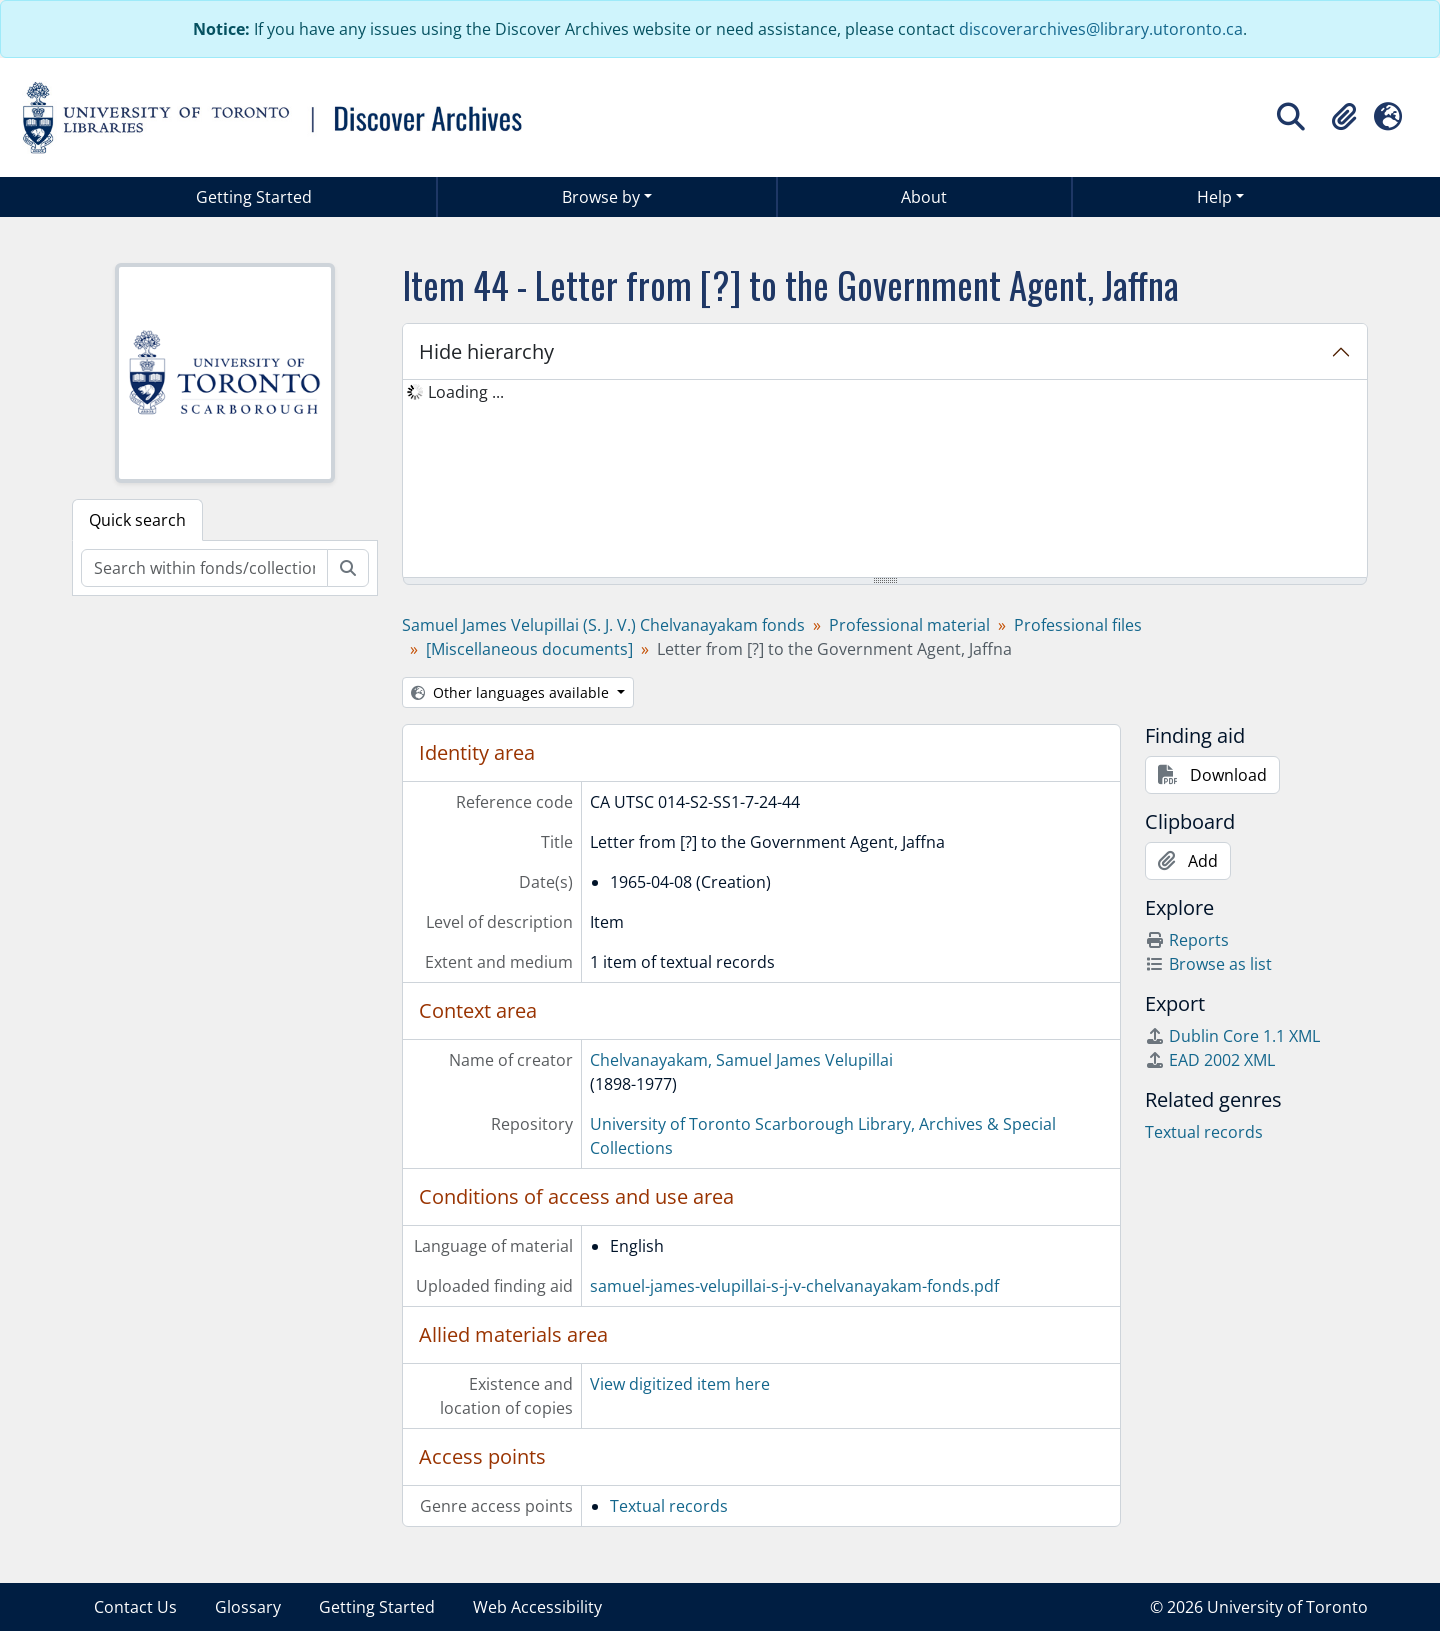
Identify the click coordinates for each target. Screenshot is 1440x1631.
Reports (1187, 940)
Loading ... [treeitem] (466, 392)
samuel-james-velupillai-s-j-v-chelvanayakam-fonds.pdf (794, 1286)
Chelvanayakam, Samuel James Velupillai (741, 1060)
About (924, 197)
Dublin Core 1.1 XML (1232, 1036)
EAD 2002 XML (1210, 1060)
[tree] (885, 480)
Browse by (601, 197)
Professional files (1078, 625)
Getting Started (254, 197)
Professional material (909, 625)
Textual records (669, 1506)
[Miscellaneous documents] (529, 649)
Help (1214, 197)
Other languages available (512, 692)
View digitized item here (680, 1384)
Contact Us (135, 1607)
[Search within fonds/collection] (204, 568)
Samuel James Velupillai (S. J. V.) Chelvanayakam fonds (603, 625)
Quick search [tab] (137, 520)
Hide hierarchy (486, 351)
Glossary (248, 1607)
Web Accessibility (537, 1607)
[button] (1344, 117)
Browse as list (1208, 964)
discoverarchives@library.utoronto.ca (1101, 29)
